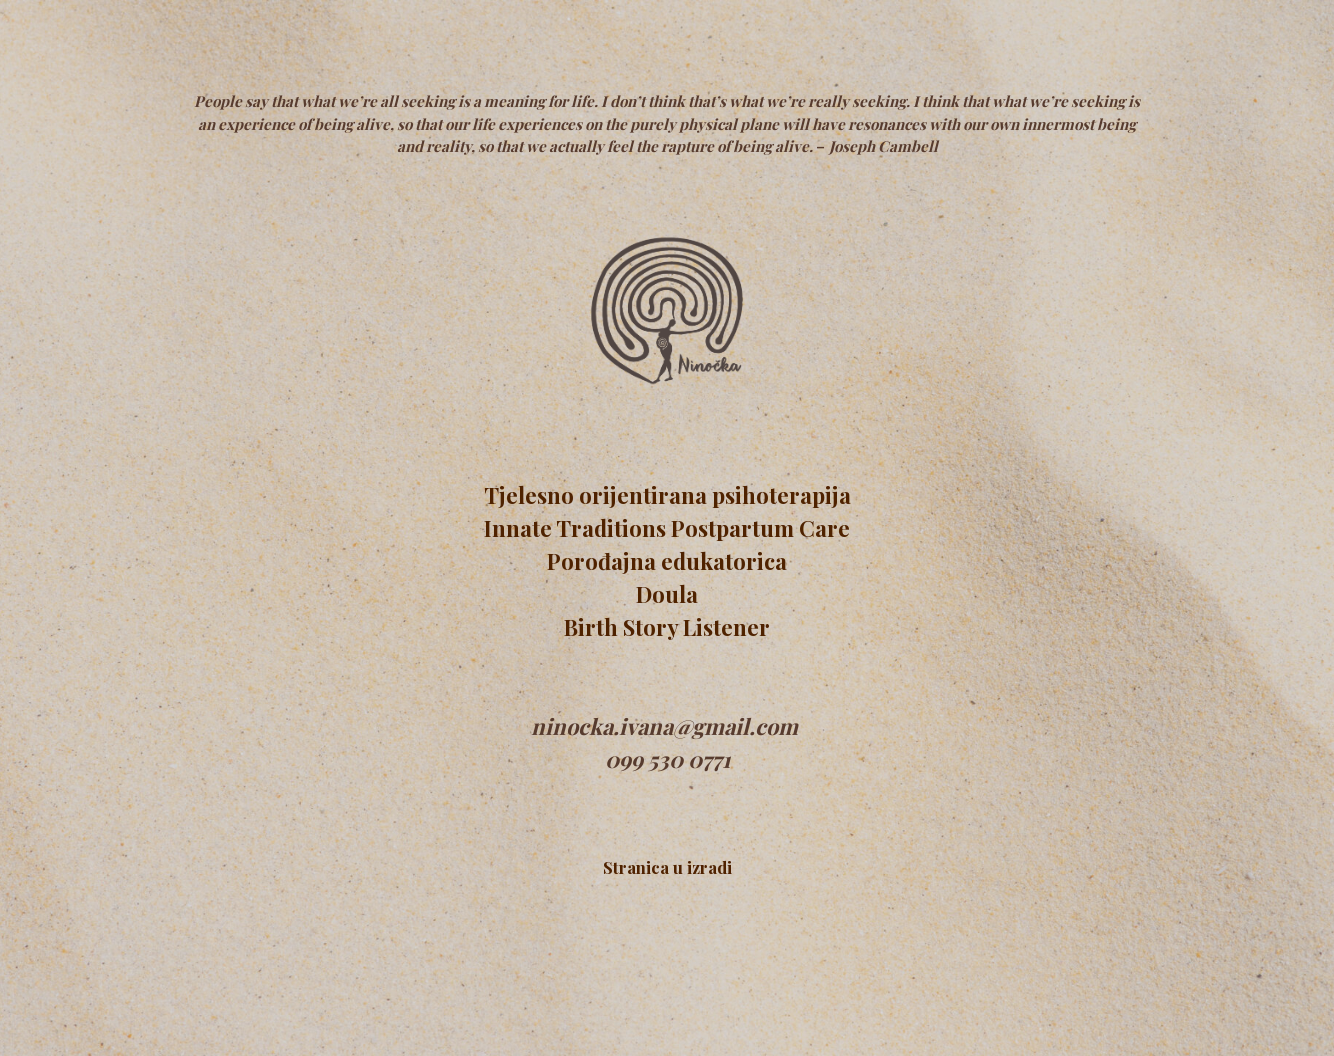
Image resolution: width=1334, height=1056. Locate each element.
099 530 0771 (667, 759)
